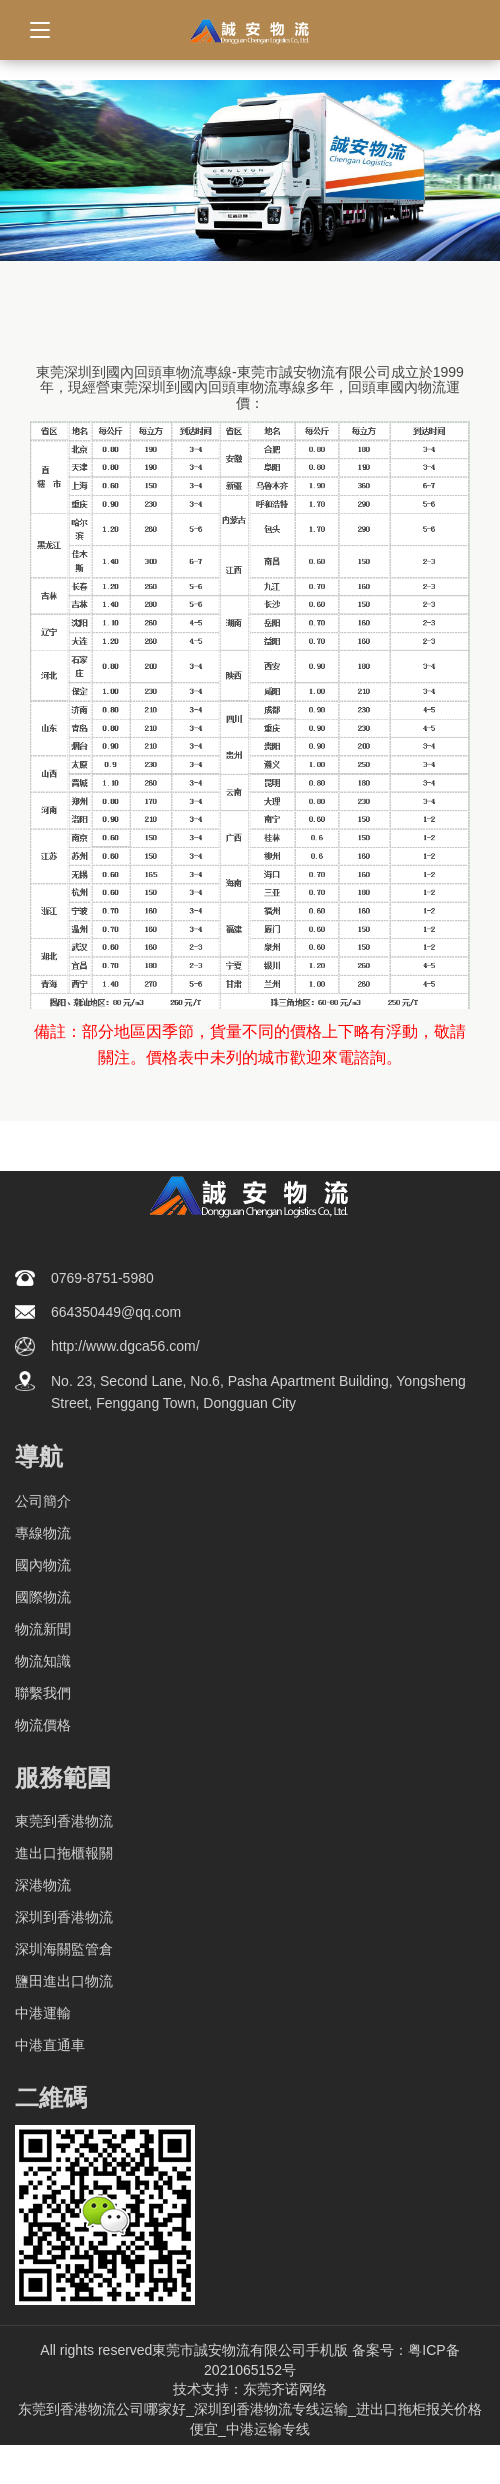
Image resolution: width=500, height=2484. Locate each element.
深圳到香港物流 (64, 1917)
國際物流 (43, 1597)
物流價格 (43, 1725)
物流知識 (43, 1661)
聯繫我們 (43, 1693)
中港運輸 (43, 2013)
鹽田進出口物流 (64, 1981)
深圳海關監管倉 (64, 1949)
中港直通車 (50, 2045)
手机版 (327, 2350)
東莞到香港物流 (64, 1821)
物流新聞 (43, 1629)
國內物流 (43, 1565)
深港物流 (43, 1885)
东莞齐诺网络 (285, 2389)
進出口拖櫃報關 (64, 1853)
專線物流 (43, 1533)
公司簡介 (43, 1501)
